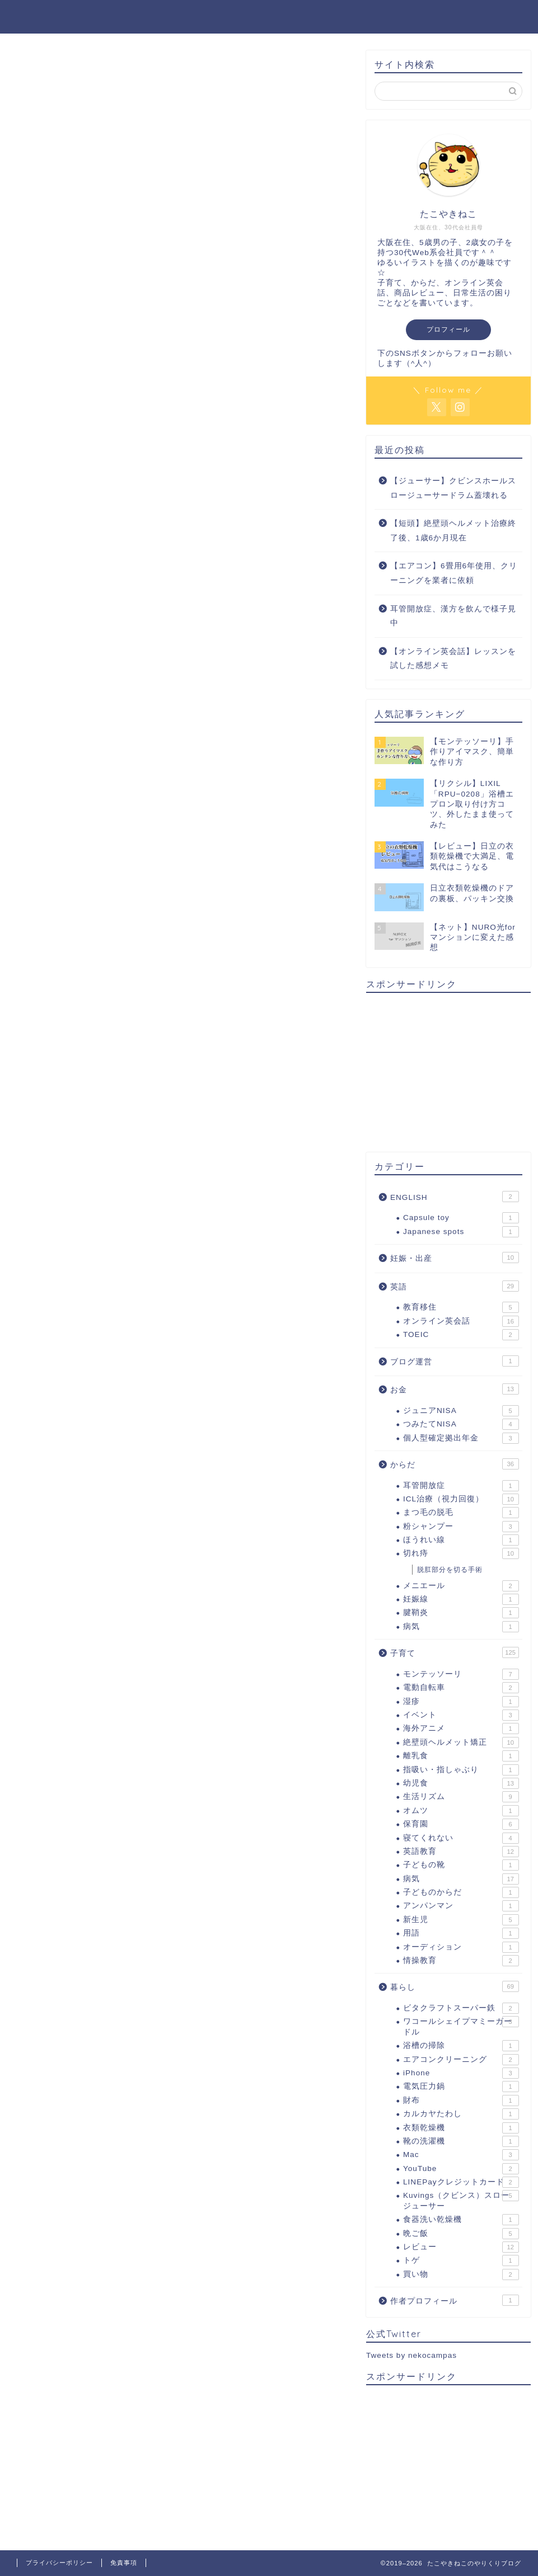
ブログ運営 (454, 1361)
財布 (461, 2100)
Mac (461, 2154)
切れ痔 (461, 1553)
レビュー (461, 2247)
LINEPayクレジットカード (461, 2182)
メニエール (461, 1585)
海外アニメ (461, 1728)
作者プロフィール (454, 2300)
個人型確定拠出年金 (461, 1438)
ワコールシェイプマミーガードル (461, 2026)
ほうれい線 (461, 1540)
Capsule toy (461, 1217)
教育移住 (461, 1307)
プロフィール (448, 329)
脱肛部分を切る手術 (450, 1570)
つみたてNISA (461, 1424)
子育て (454, 1652)
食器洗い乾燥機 (461, 2219)
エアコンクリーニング (461, 2059)
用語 (461, 1933)
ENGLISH (454, 1196)
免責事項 (123, 2562)
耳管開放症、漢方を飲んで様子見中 (453, 616)
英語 (454, 1286)
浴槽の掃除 (461, 2045)
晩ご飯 (461, 2233)
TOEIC (461, 1334)
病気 (461, 1626)
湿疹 (461, 1701)
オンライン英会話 (461, 1321)
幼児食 (461, 1783)
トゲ (461, 2260)
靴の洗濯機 (461, 2141)
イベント (461, 1715)
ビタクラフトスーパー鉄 (461, 2008)
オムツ (461, 1810)
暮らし (454, 1986)
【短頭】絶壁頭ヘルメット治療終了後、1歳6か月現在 (453, 530)
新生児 (461, 1919)
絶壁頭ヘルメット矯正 (461, 1742)
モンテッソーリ (461, 1674)
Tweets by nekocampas (411, 2355)
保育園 (461, 1824)
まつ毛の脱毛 (461, 1512)
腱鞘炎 (461, 1612)
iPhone (461, 2073)
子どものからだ (461, 1892)
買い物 (461, 2274)
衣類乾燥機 (461, 2128)
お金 (454, 1389)
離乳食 (461, 1756)
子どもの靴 (461, 1865)
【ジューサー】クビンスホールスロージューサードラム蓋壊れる (453, 488)
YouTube (461, 2168)
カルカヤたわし (461, 2114)
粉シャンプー (461, 1526)
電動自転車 (461, 1687)
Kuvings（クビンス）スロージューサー (461, 2200)
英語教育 (461, 1851)
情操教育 (461, 1960)
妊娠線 (461, 1599)
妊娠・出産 (454, 1257)
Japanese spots (461, 1231)
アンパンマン (461, 1905)
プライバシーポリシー (59, 2562)
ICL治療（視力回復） (461, 1499)
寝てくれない (461, 1838)
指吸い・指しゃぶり (461, 1770)
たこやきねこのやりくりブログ (269, 15)
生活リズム (461, 1796)
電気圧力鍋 (461, 2086)
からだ (454, 1464)
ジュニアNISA (461, 1410)
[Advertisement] (448, 1071)
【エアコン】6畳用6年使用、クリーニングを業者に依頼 (453, 573)
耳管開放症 (461, 1485)
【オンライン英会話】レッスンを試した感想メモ (453, 658)
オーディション (461, 1947)
